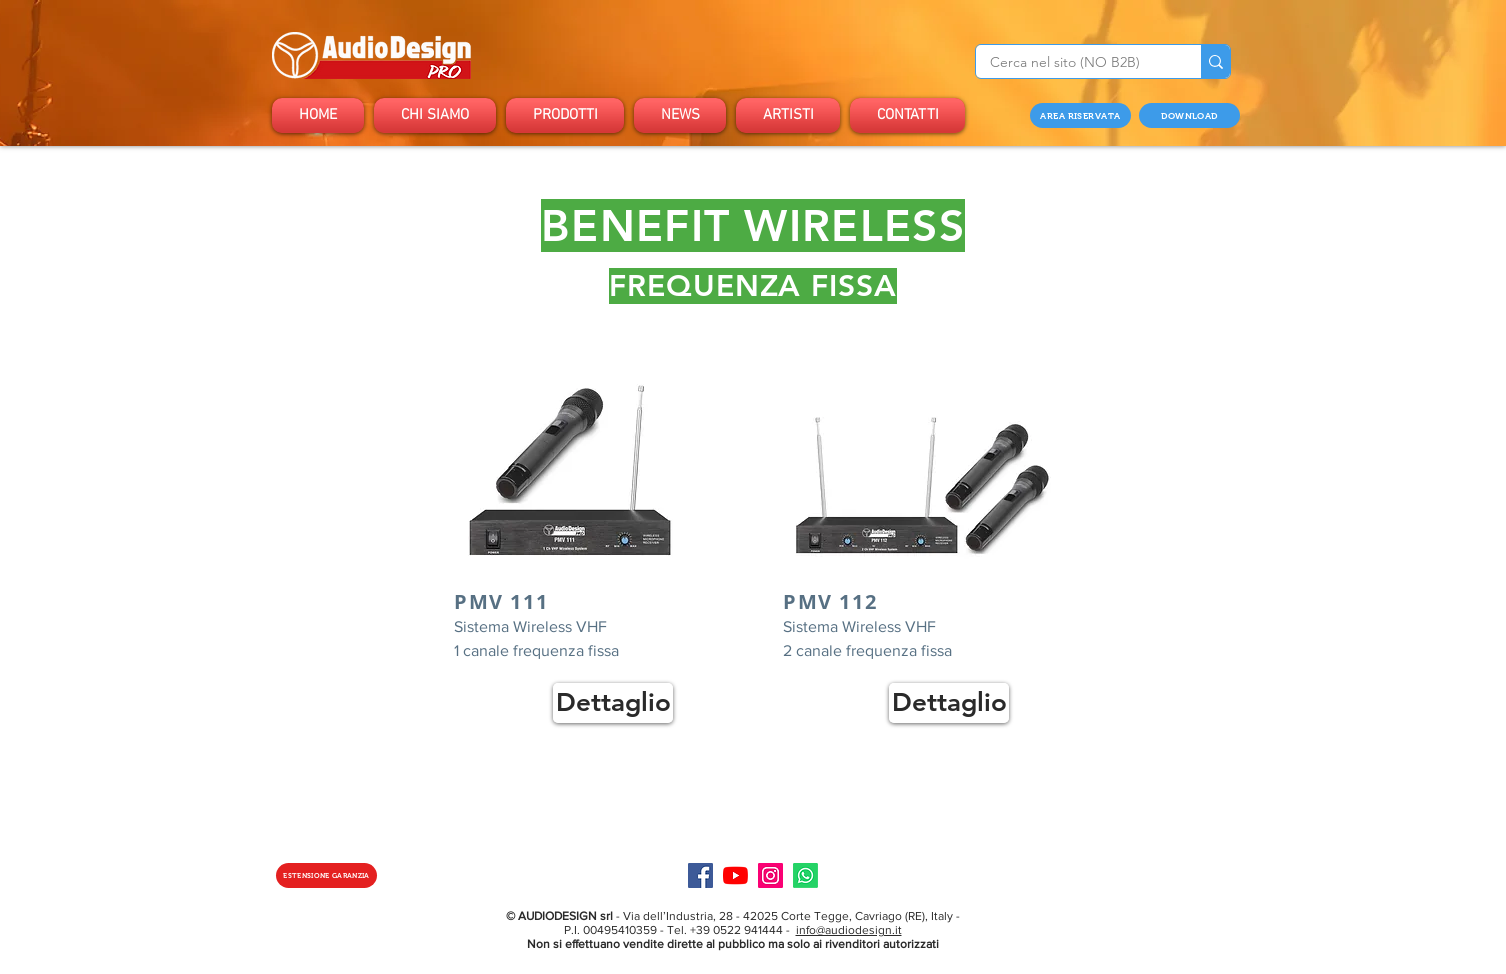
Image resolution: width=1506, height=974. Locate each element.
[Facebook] (700, 875)
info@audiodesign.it (849, 930)
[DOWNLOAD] (1189, 115)
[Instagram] (770, 875)
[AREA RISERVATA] (1080, 115)
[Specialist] (805, 875)
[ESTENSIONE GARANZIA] (326, 875)
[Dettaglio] (613, 703)
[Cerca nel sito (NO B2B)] (1074, 63)
